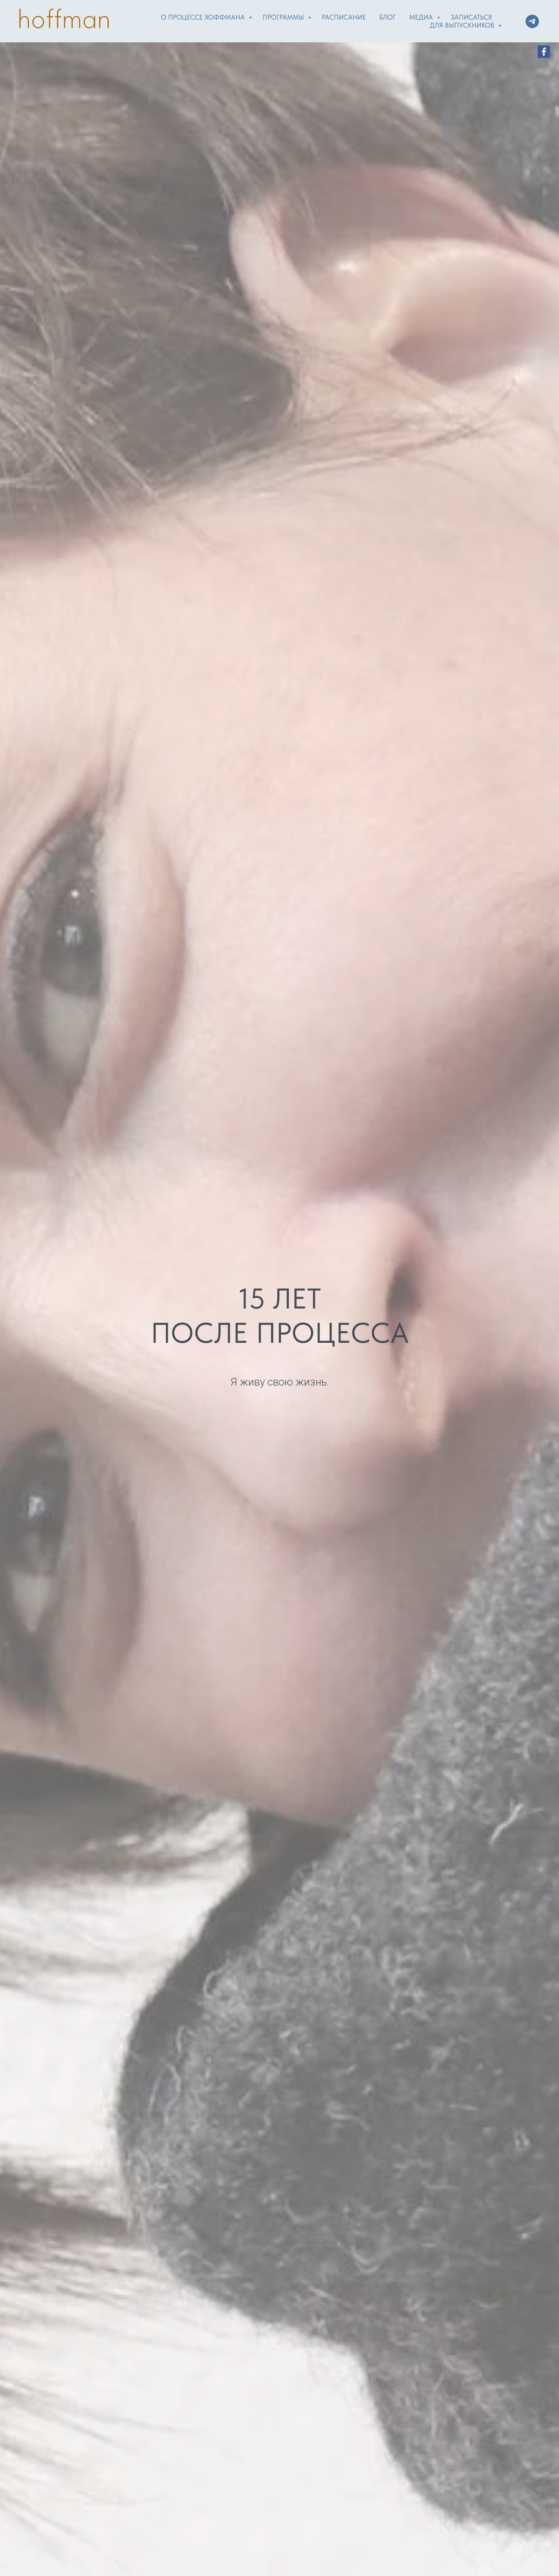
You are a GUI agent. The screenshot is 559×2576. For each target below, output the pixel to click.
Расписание (344, 17)
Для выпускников (463, 25)
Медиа (422, 17)
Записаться (471, 17)
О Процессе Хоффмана (204, 17)
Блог (387, 17)
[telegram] (532, 21)
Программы (284, 17)
